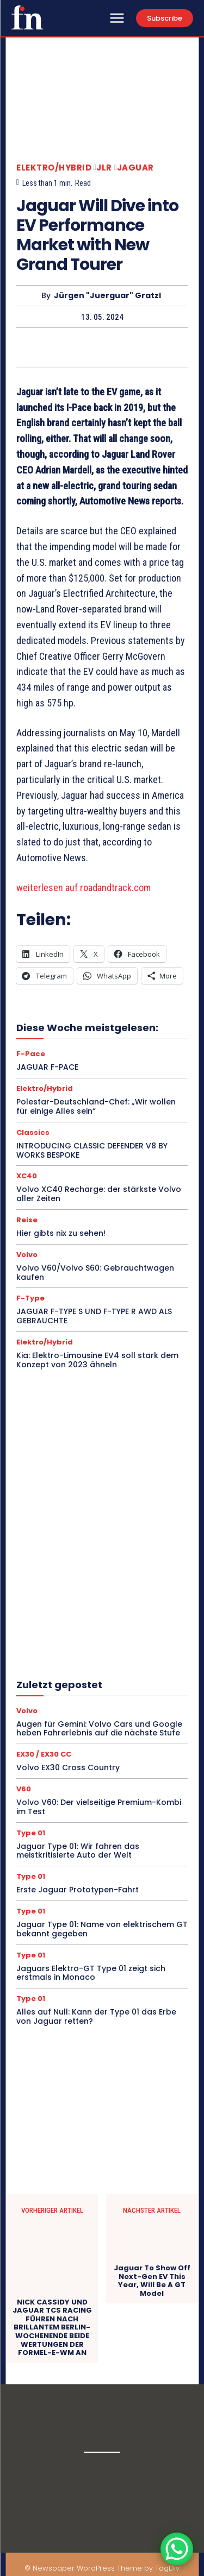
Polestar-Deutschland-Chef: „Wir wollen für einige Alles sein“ (96, 1106)
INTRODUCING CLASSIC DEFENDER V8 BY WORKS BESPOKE (92, 1150)
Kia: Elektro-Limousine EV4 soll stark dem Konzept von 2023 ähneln (97, 1360)
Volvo (27, 1254)
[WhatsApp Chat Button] (176, 2549)
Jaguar (135, 167)
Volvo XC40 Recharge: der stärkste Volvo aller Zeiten (98, 1194)
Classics (33, 1132)
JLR (104, 167)
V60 (23, 1788)
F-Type (30, 1298)
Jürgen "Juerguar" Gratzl (107, 295)
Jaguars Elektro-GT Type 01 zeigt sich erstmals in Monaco (90, 1973)
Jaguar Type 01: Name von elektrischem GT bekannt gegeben (102, 1929)
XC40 (26, 1175)
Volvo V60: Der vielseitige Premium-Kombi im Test (98, 1807)
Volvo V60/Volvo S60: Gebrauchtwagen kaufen (95, 1272)
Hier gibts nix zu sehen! (61, 1233)
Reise (27, 1219)
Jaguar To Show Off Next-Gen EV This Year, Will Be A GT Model (152, 2280)
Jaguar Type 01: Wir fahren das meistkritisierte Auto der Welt (77, 1851)
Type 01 (30, 1832)
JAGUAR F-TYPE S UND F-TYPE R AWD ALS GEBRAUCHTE (94, 1316)
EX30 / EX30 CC (43, 1754)
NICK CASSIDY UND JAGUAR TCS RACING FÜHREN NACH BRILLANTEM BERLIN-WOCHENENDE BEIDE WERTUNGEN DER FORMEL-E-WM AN (52, 2327)
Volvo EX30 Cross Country (68, 1767)
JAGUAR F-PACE (47, 1067)
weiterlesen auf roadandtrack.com (83, 887)
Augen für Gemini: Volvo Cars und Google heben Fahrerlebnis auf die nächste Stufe (99, 1729)
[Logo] (27, 17)
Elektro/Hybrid (53, 167)
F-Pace (30, 1053)
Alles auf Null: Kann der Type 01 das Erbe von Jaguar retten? (96, 2016)
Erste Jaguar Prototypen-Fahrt (77, 1889)
